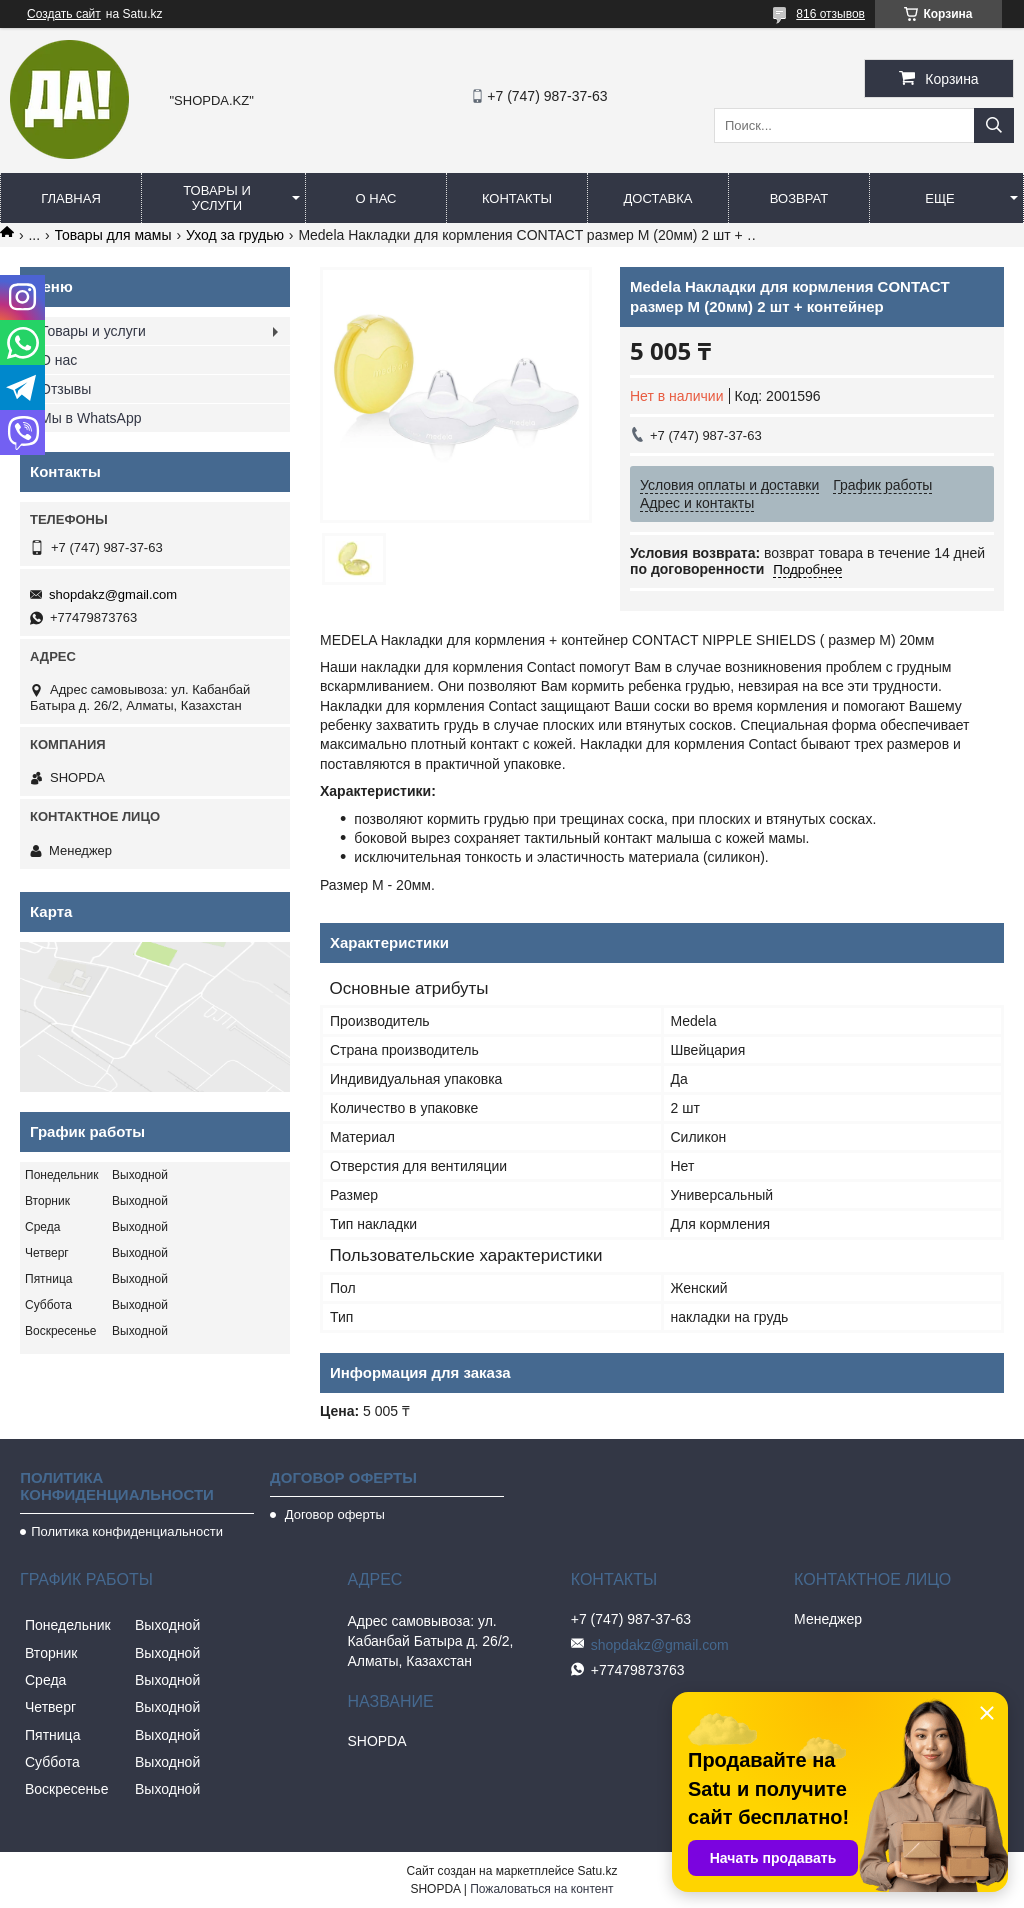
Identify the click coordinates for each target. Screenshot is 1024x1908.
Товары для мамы (113, 235)
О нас (376, 198)
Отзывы (65, 389)
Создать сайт (64, 14)
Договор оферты (333, 1514)
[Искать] (994, 125)
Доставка (658, 198)
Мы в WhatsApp (91, 418)
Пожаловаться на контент (541, 1889)
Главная (71, 198)
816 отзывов (830, 14)
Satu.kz (597, 1871)
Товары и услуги (217, 198)
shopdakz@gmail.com (113, 594)
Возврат (799, 198)
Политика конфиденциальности (127, 1531)
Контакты (517, 198)
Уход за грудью (235, 235)
